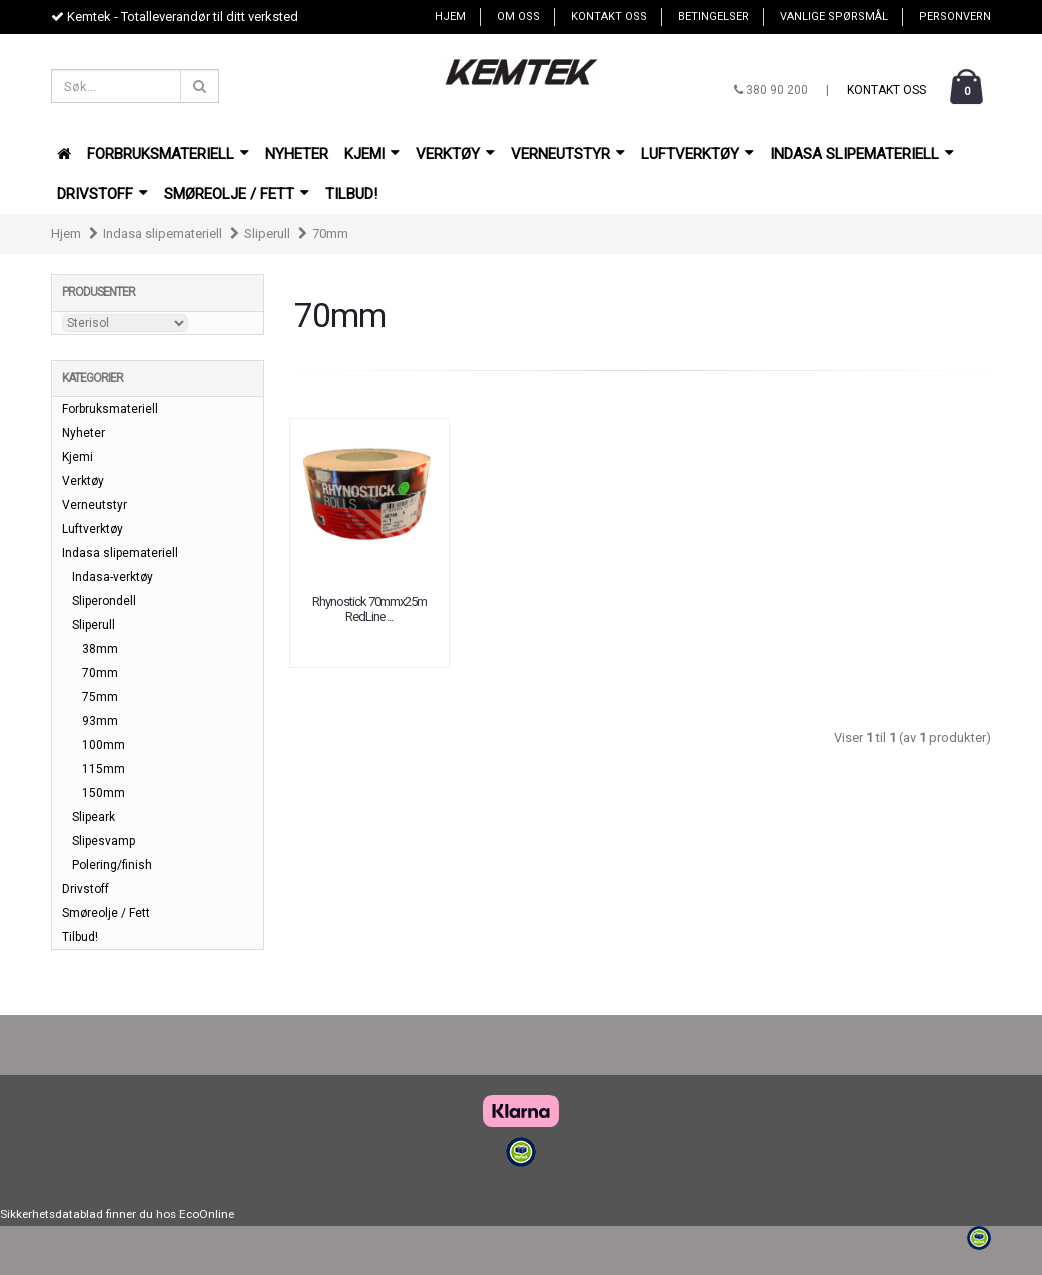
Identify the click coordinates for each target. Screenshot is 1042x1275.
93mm (100, 721)
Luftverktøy (697, 154)
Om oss (518, 16)
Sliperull (267, 233)
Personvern (955, 16)
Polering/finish (112, 865)
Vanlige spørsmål (834, 16)
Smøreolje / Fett (236, 194)
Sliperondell (104, 601)
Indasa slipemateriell (862, 154)
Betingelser (713, 16)
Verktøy (455, 154)
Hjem (450, 16)
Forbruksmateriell (168, 154)
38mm (100, 649)
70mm (330, 233)
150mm (103, 793)
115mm (103, 769)
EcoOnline (206, 1214)
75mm (100, 697)
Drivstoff (102, 194)
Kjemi (372, 154)
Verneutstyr (568, 154)
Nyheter (296, 154)
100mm (103, 745)
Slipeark (93, 817)
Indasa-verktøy (112, 577)
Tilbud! (351, 194)
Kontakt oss (609, 16)
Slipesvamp (103, 841)
